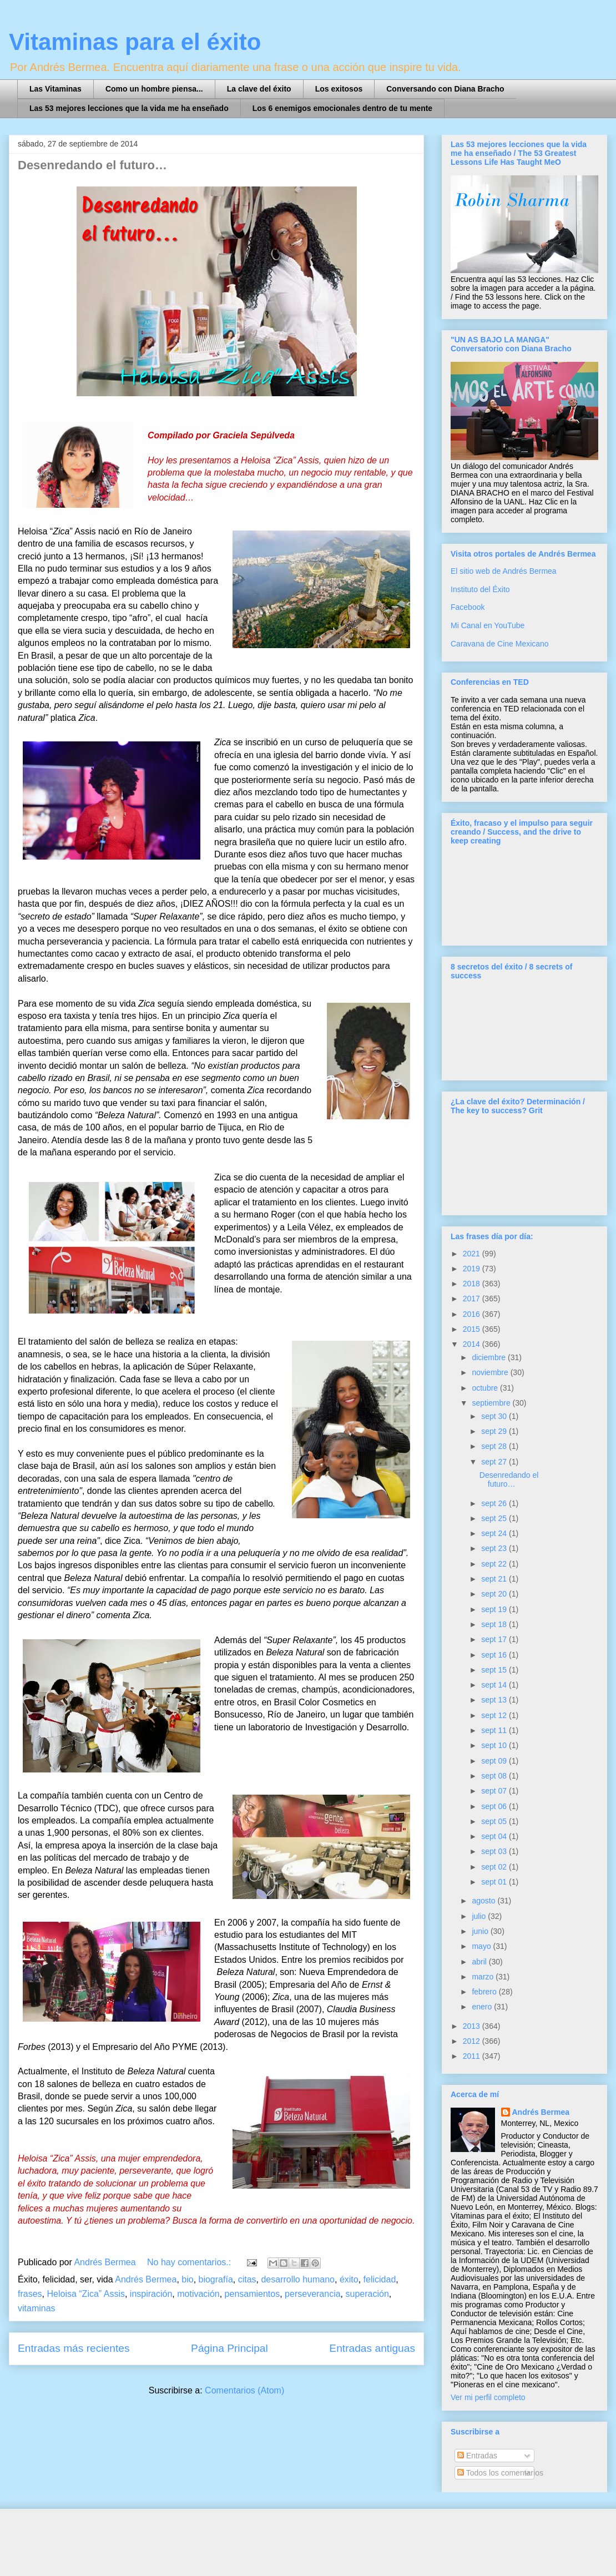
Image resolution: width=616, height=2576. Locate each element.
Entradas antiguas (372, 2348)
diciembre (490, 1357)
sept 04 (495, 1836)
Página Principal (229, 2348)
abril (480, 1961)
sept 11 (495, 1730)
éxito (349, 2279)
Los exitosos (339, 88)
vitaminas (36, 2308)
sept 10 (495, 1745)
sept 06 (495, 1806)
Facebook (467, 607)
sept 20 (495, 1593)
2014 (472, 1344)
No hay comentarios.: (190, 2262)
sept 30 (495, 1416)
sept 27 (495, 1461)
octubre (486, 1387)
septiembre (492, 1402)
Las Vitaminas (55, 88)
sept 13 (495, 1699)
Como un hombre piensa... (154, 88)
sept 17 (495, 1639)
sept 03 (495, 1851)
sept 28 (495, 1446)
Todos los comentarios (500, 2472)
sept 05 (495, 1821)
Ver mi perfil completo (488, 2397)
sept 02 (495, 1866)
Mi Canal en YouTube (487, 625)
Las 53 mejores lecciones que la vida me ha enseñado (129, 108)
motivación (198, 2294)
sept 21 (495, 1578)
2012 (472, 2041)
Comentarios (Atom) (244, 2390)
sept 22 (495, 1563)
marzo (484, 1976)
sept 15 (495, 1669)
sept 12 (495, 1715)
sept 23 (495, 1548)
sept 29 (495, 1431)
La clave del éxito (259, 88)
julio (480, 1916)
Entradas (477, 2455)
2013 (472, 2026)
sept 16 (495, 1654)
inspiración (151, 2294)
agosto (484, 1900)
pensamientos (252, 2294)
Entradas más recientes (74, 2348)
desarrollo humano (298, 2279)
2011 (472, 2056)
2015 (472, 1329)
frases (30, 2294)
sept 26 (495, 1503)
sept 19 (495, 1609)
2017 (472, 1298)
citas (247, 2279)
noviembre (491, 1372)
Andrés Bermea (145, 2279)
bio (187, 2279)
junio (481, 1931)
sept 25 (495, 1518)
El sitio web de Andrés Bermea (504, 571)
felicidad (379, 2279)
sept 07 (495, 1790)
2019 (472, 1268)
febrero (485, 1991)
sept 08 (495, 1775)
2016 (472, 1314)
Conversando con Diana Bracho (445, 88)
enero (483, 2006)
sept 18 (495, 1624)
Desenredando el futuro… (92, 165)
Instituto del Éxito (480, 589)
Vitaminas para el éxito (135, 42)
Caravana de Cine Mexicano (500, 643)
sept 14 (495, 1684)
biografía (216, 2279)
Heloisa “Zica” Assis (85, 2294)
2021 (472, 1253)
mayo (482, 1946)
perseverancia (313, 2294)
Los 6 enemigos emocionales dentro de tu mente (342, 108)
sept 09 (495, 1760)
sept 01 (495, 1881)
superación (367, 2294)
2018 (472, 1283)
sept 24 (495, 1533)
